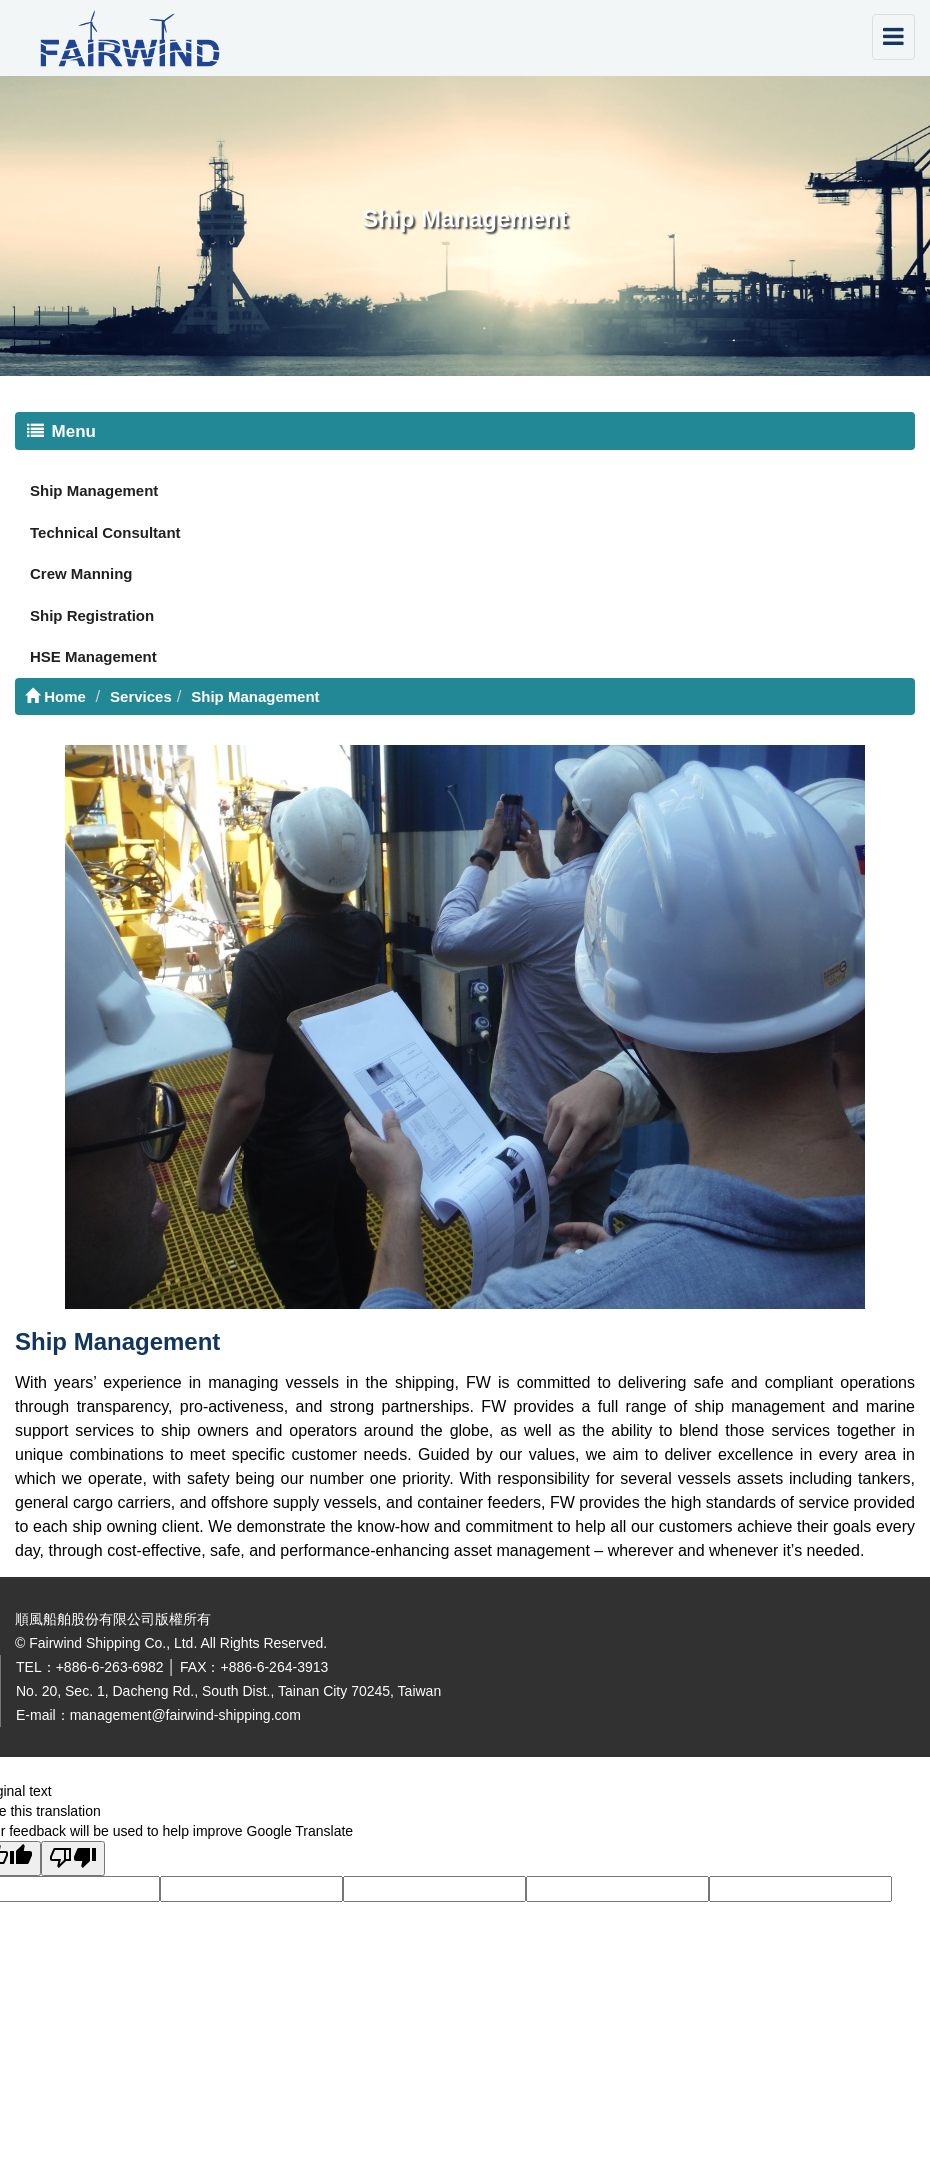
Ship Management (94, 490)
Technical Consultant (105, 532)
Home (55, 696)
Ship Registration (92, 615)
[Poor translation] (73, 1858)
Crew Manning (81, 573)
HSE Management (93, 656)
